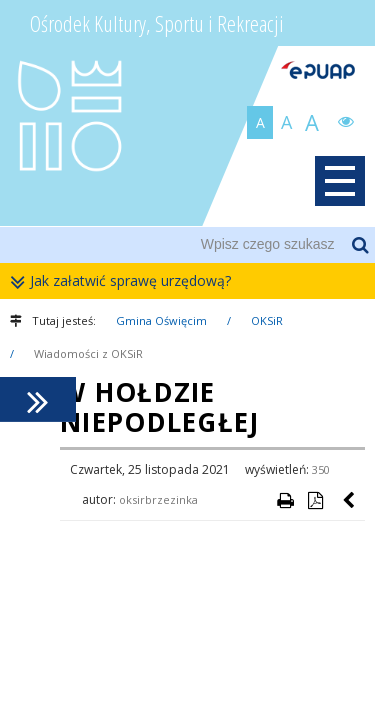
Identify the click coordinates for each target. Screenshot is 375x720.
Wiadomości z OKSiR (88, 353)
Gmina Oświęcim (161, 320)
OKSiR (267, 320)
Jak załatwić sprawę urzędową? (125, 281)
